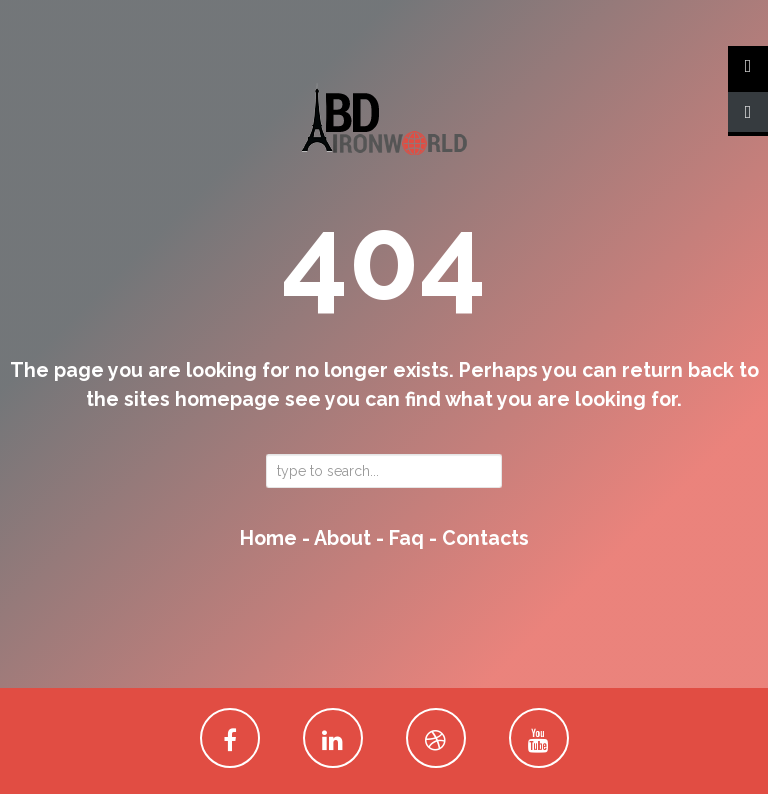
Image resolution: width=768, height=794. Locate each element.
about (342, 538)
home (268, 538)
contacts (485, 538)
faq (406, 538)
